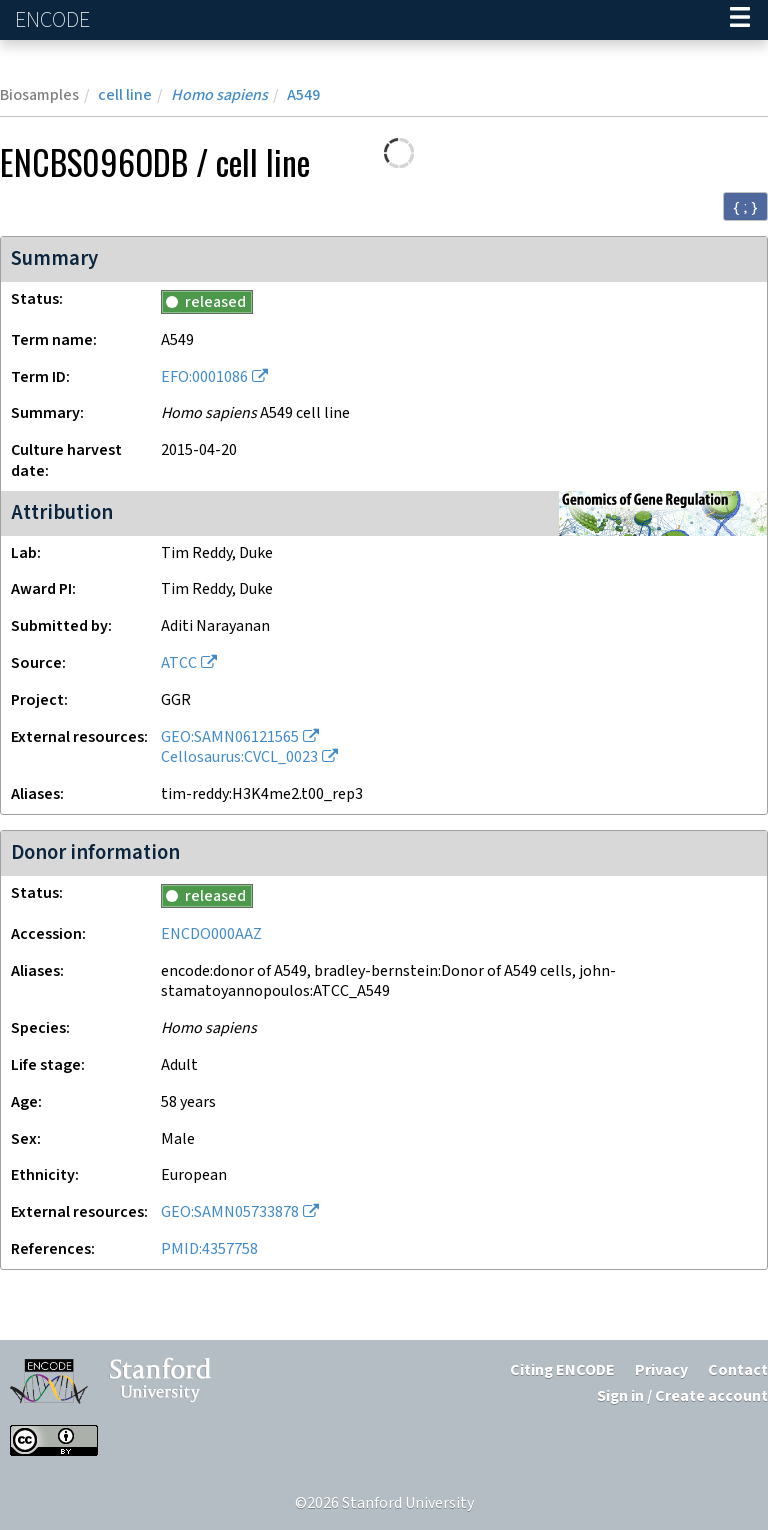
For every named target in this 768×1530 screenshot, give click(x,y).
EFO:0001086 (204, 377)
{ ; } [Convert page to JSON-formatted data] (745, 207)
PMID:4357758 (209, 1249)
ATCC (179, 663)
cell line (125, 95)
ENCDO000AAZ (211, 934)
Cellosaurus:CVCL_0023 (239, 757)
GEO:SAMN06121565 (230, 737)
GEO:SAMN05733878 (230, 1212)
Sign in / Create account (682, 1396)
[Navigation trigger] (740, 20)
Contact (738, 1370)
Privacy (661, 1370)
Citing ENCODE (562, 1370)
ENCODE (55, 20)
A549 (303, 95)
